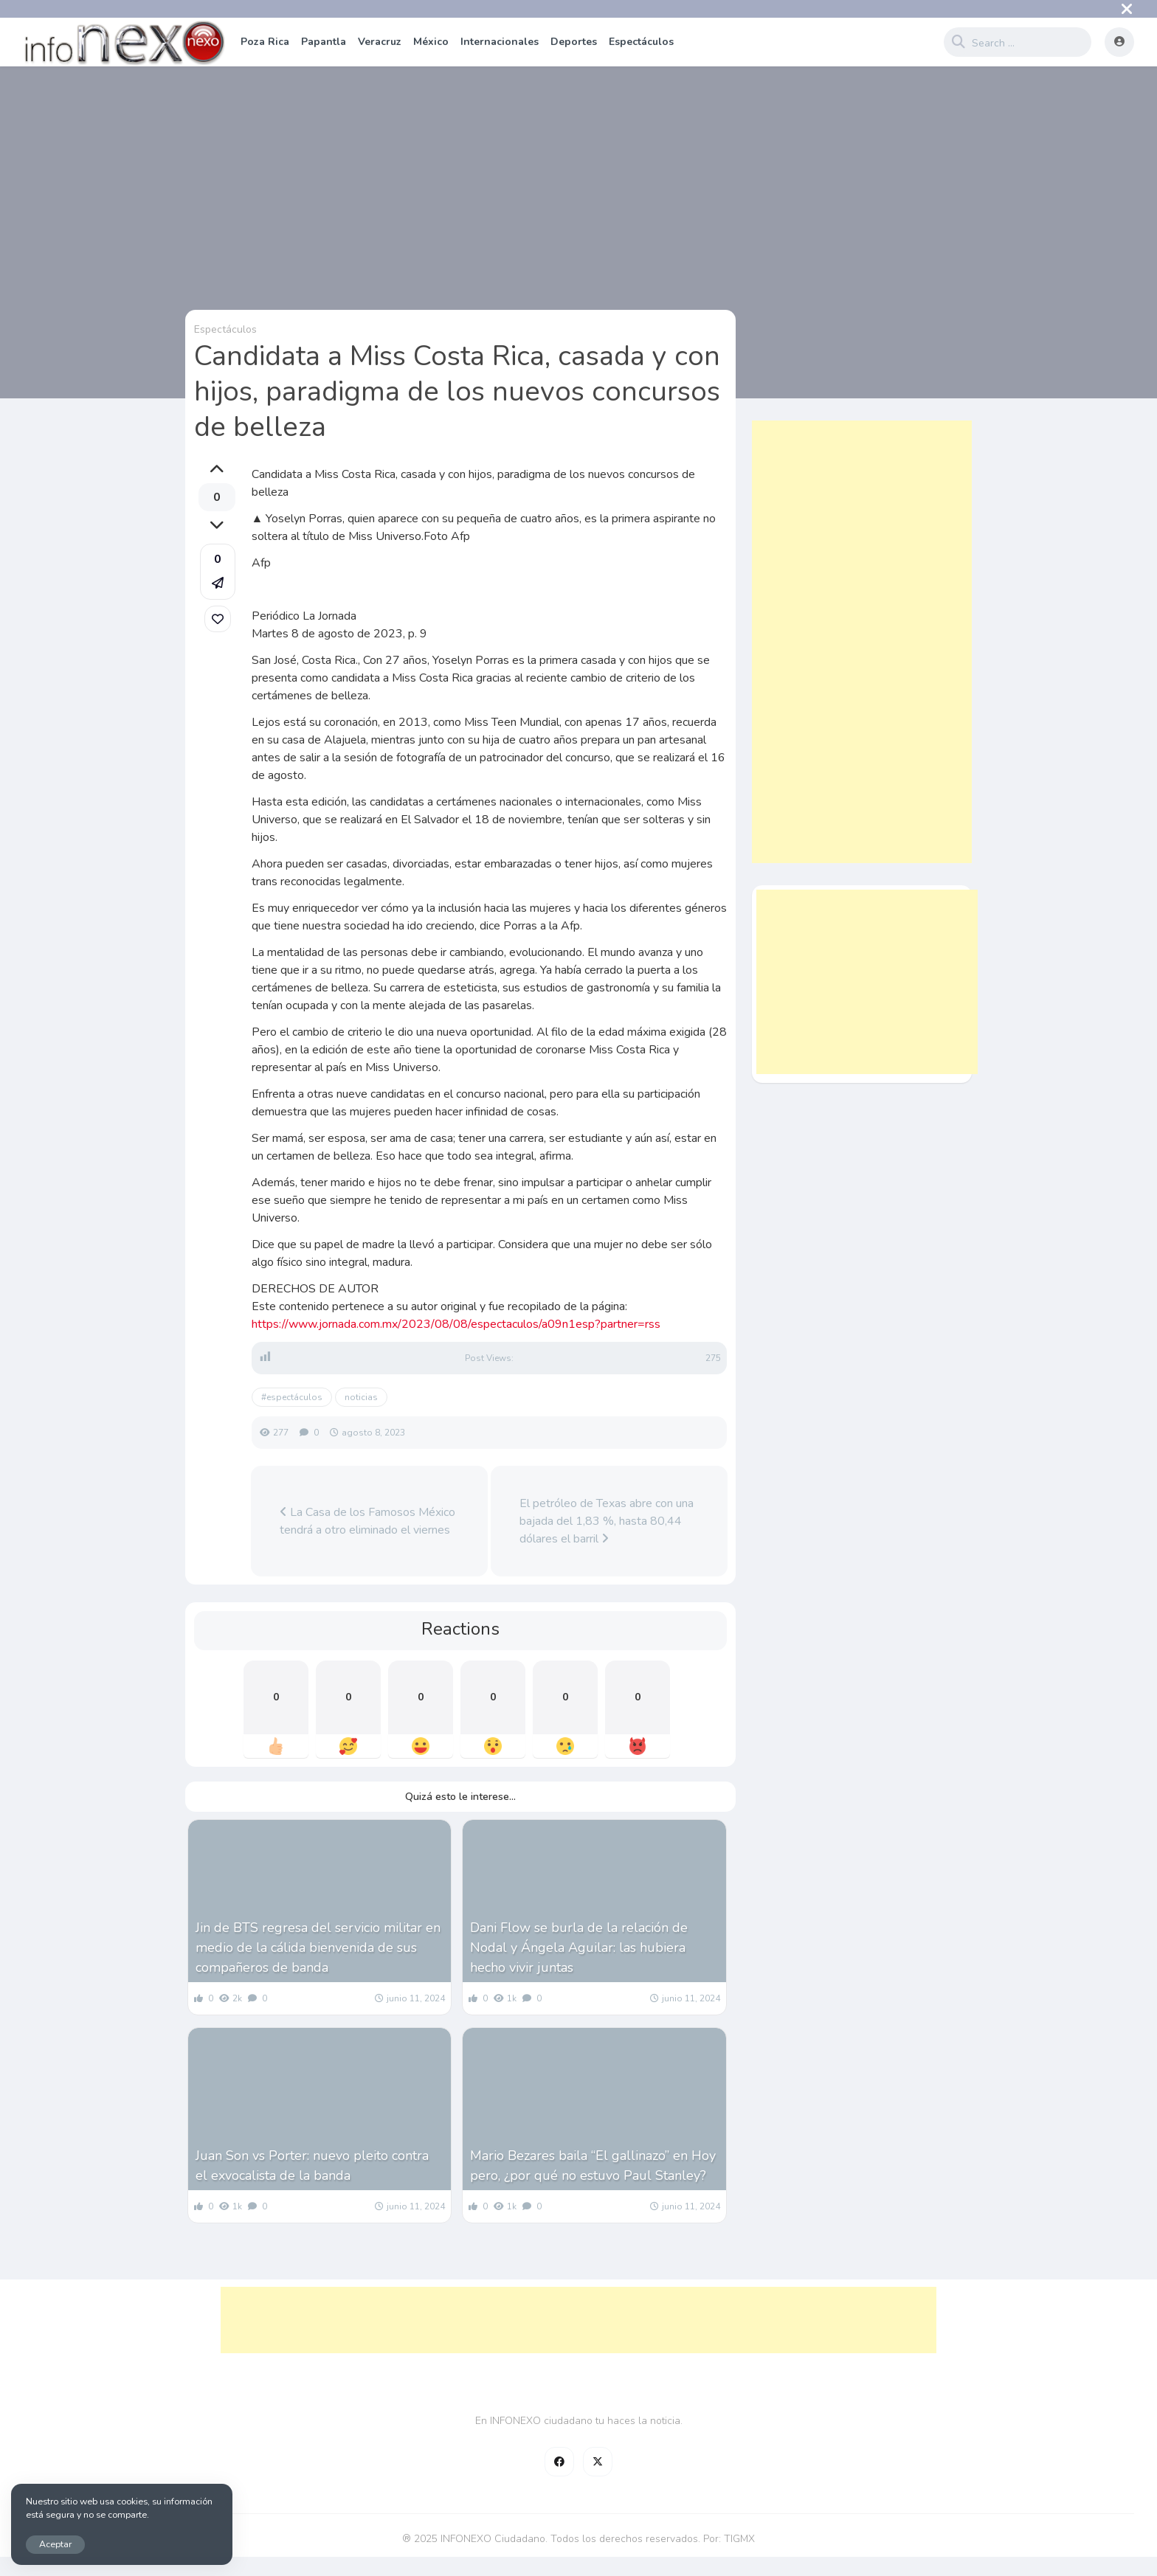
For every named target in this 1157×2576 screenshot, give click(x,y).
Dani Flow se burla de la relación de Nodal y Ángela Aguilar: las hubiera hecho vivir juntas (579, 1947)
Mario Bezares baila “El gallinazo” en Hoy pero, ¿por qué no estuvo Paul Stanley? (593, 2165)
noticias (361, 1397)
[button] (217, 572)
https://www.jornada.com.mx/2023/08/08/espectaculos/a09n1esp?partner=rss (456, 1324)
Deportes (573, 42)
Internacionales (499, 42)
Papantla (323, 42)
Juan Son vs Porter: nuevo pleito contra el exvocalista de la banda (312, 2165)
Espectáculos (641, 42)
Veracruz (379, 42)
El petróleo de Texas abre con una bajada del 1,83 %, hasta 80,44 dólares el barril (606, 1521)
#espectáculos (291, 1397)
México (431, 42)
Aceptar (55, 2544)
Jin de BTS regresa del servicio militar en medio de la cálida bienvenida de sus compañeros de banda (318, 1947)
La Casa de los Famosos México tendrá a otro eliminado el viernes (367, 1521)
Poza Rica (265, 42)
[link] (217, 619)
